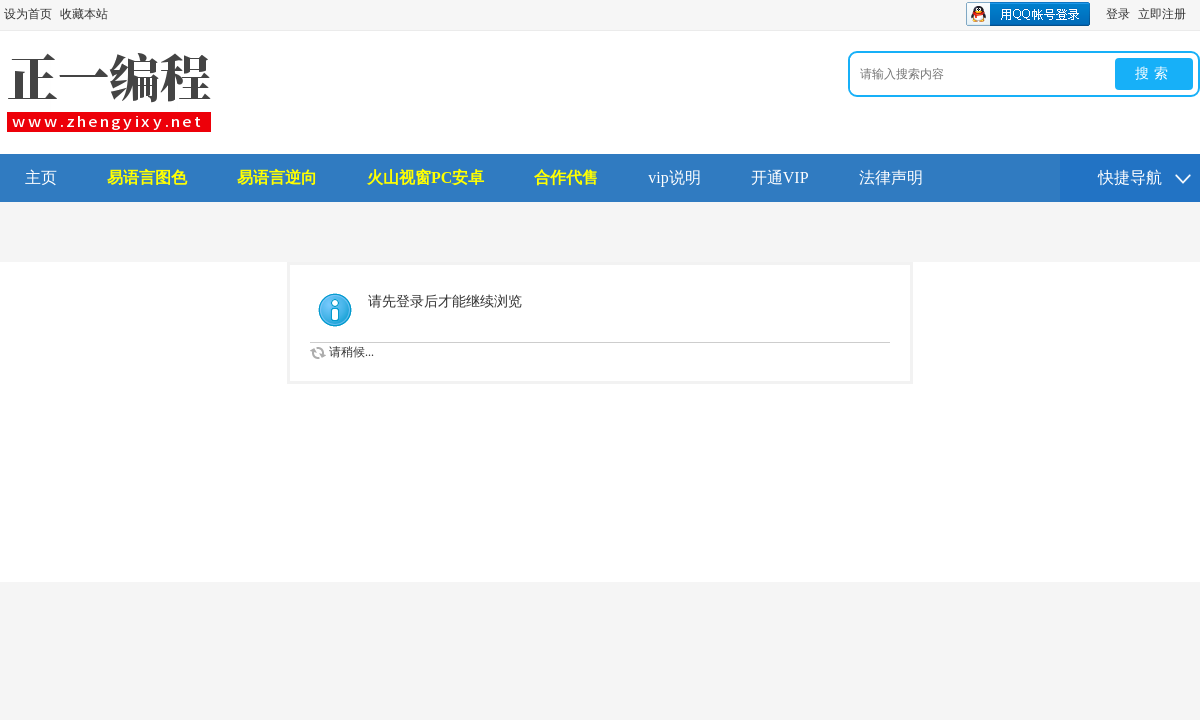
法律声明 (891, 177)
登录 (1118, 14)
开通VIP (780, 177)
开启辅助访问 (1195, 14)
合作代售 (566, 177)
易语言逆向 (277, 177)
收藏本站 (84, 14)
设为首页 (28, 14)
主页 (41, 177)
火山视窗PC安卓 (425, 177)
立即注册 (1162, 14)
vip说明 (674, 177)
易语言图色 (147, 177)
